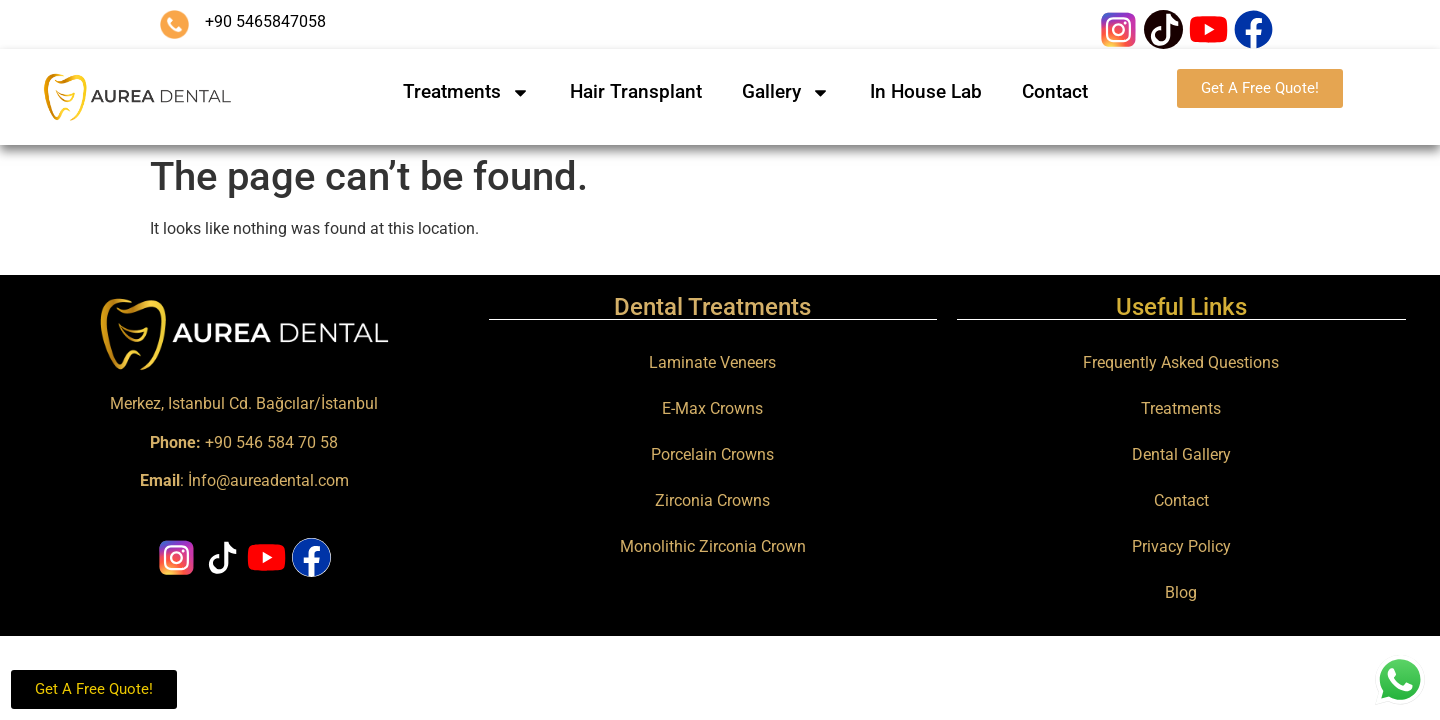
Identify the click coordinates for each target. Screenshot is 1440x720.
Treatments (466, 92)
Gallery (786, 92)
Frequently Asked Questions (1181, 362)
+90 (193, 442)
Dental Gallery (1181, 454)
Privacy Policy (1181, 546)
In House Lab (926, 91)
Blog (1181, 592)
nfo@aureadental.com (270, 480)
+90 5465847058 (265, 21)
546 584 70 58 (287, 442)
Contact (1055, 91)
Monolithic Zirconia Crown (713, 546)
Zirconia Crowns (712, 500)
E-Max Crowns (712, 408)
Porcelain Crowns (712, 454)
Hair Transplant (636, 91)
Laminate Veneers (712, 362)
